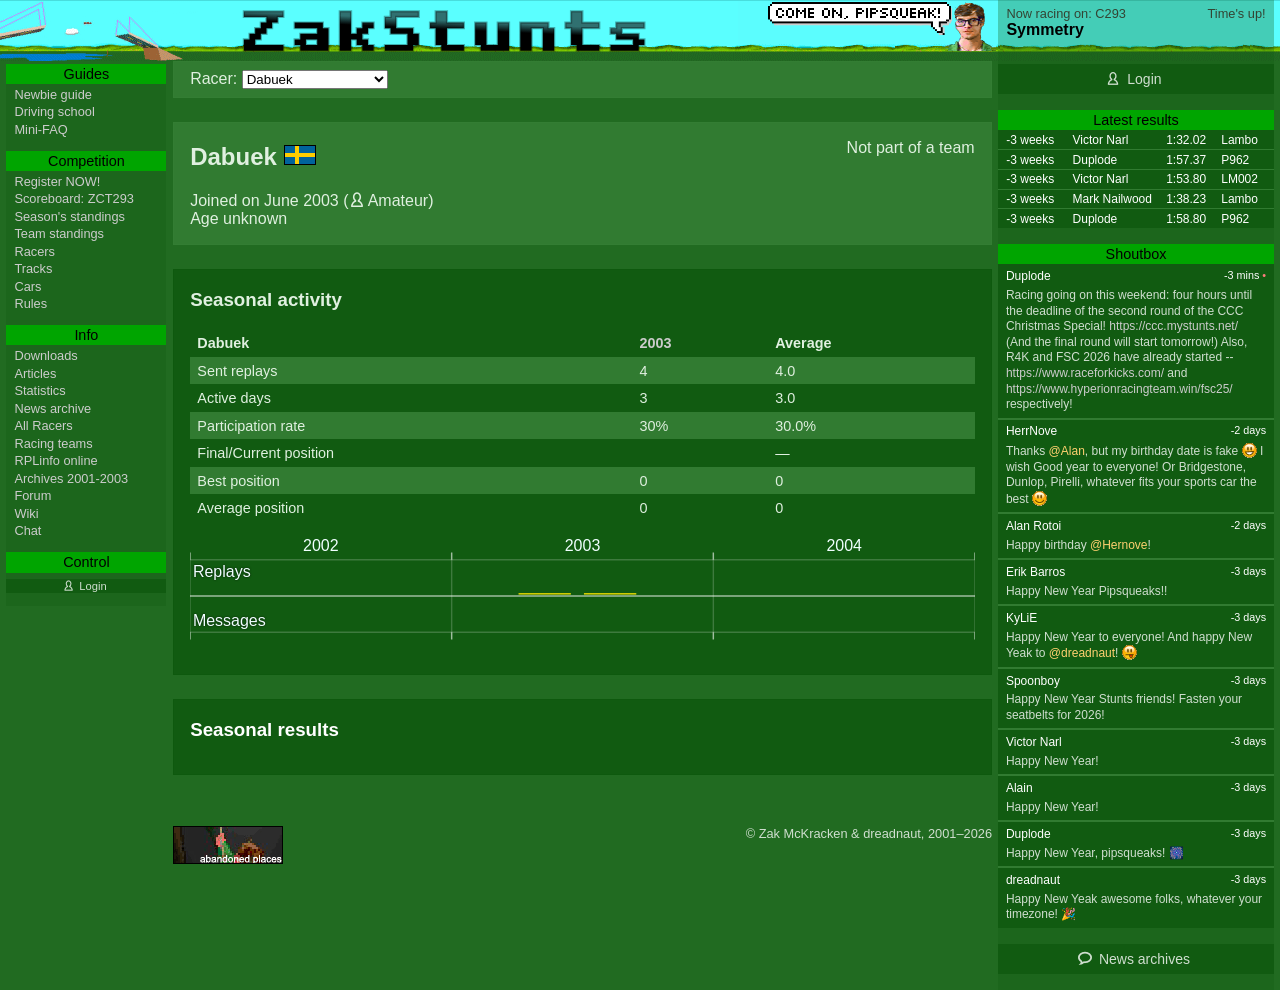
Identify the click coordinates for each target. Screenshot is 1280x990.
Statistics (39, 390)
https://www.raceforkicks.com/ (1085, 373)
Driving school (54, 111)
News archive (52, 408)
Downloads (45, 355)
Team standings (59, 233)
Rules (30, 303)
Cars (27, 286)
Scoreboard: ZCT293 (74, 198)
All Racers (43, 425)
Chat (27, 530)
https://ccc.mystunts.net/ (1173, 326)
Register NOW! (57, 181)
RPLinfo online (55, 460)
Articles (35, 373)
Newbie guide (53, 94)
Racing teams (53, 443)
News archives (1144, 959)
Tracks (33, 268)
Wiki (26, 513)
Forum (32, 495)
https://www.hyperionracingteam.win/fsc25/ (1119, 389)
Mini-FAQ (40, 129)
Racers (34, 251)
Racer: (213, 78)
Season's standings (69, 216)
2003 (655, 343)
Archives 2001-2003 (71, 478)
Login (1144, 79)
